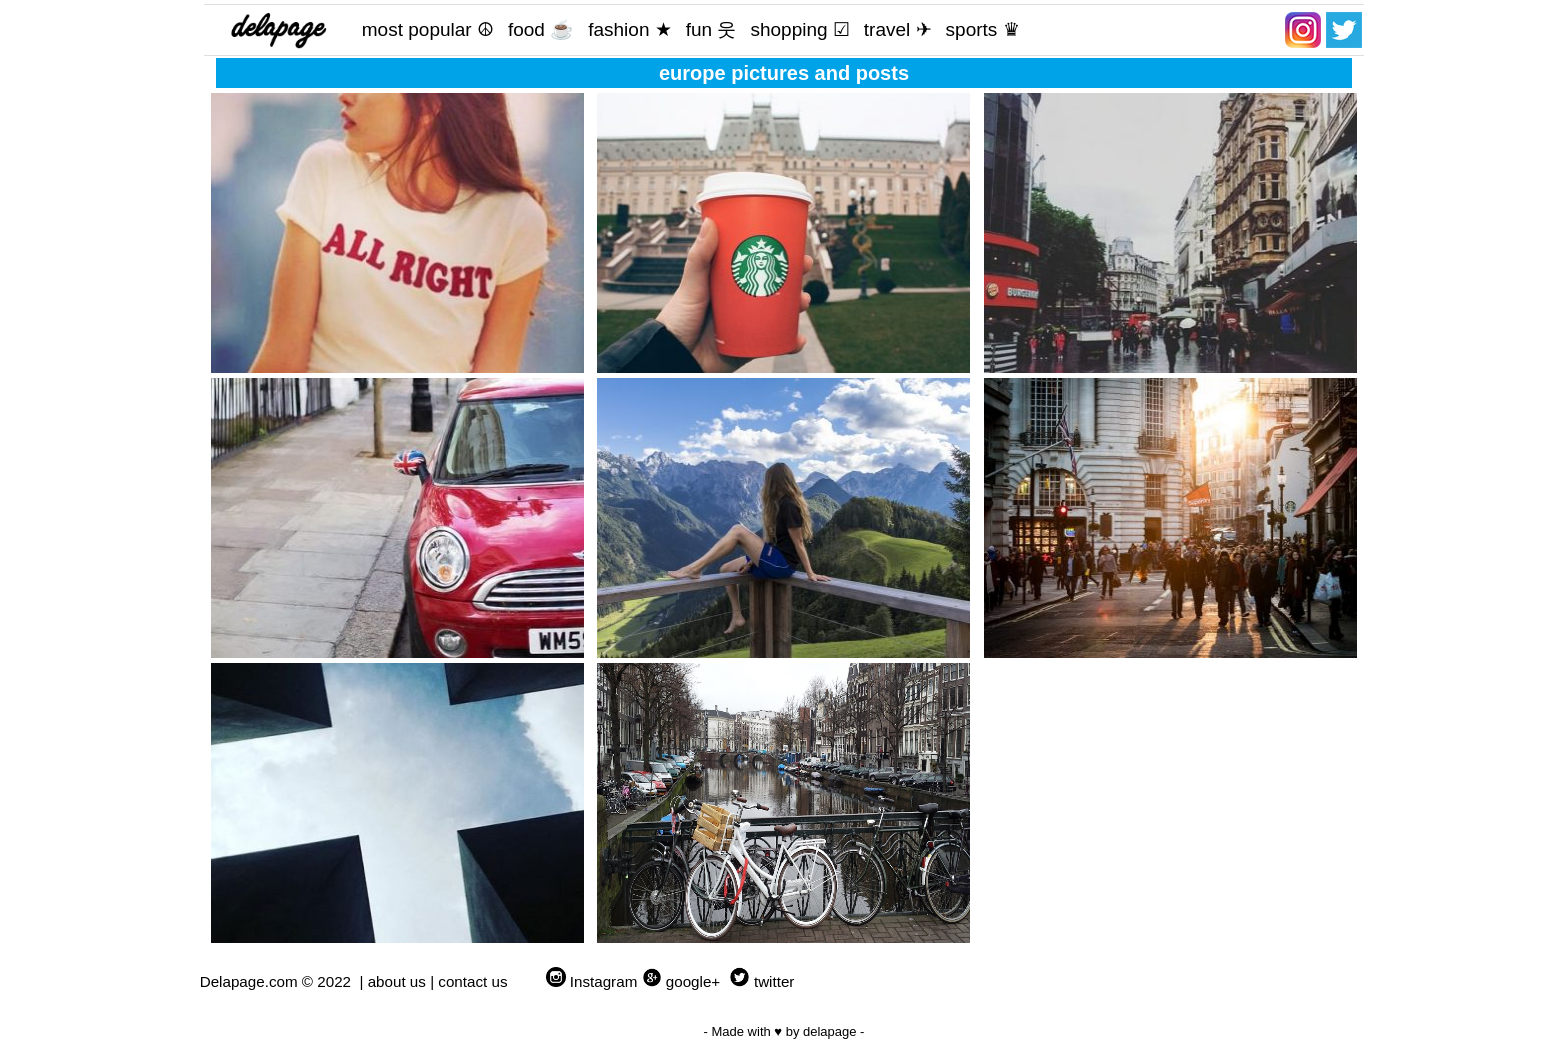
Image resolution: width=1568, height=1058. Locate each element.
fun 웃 (711, 29)
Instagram (604, 981)
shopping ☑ (799, 29)
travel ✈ (898, 29)
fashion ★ (630, 29)
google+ (693, 981)
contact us (472, 981)
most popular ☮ (428, 29)
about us (397, 981)
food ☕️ (541, 29)
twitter (774, 981)
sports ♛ (983, 29)
